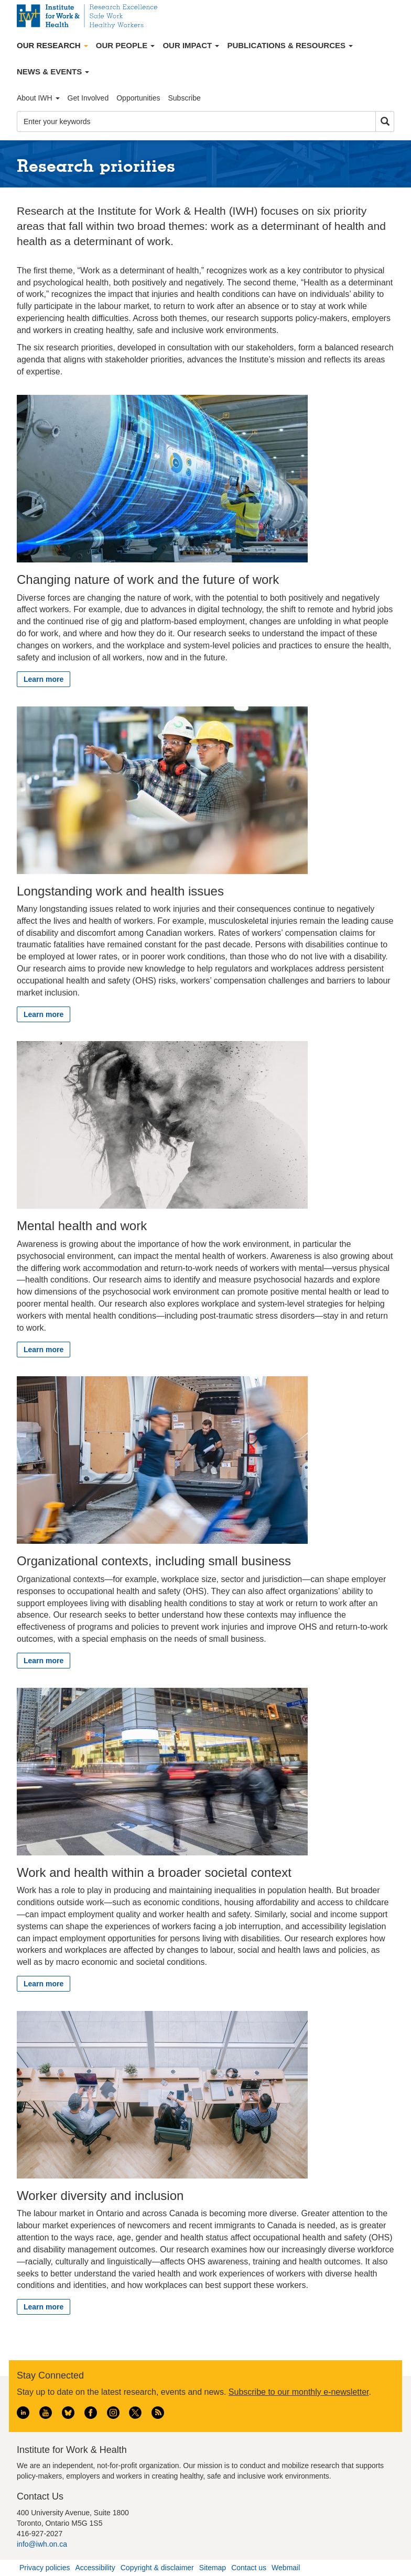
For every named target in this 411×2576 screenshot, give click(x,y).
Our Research (52, 45)
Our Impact (191, 45)
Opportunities (138, 98)
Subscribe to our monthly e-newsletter (299, 2391)
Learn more (43, 679)
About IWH (38, 98)
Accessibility (95, 2567)
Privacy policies (44, 2567)
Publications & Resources (290, 45)
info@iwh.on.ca (42, 2544)
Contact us (248, 2567)
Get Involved (88, 98)
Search (385, 121)
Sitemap (212, 2567)
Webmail (286, 2567)
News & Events (53, 71)
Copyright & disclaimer (157, 2567)
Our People (125, 45)
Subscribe (184, 98)
